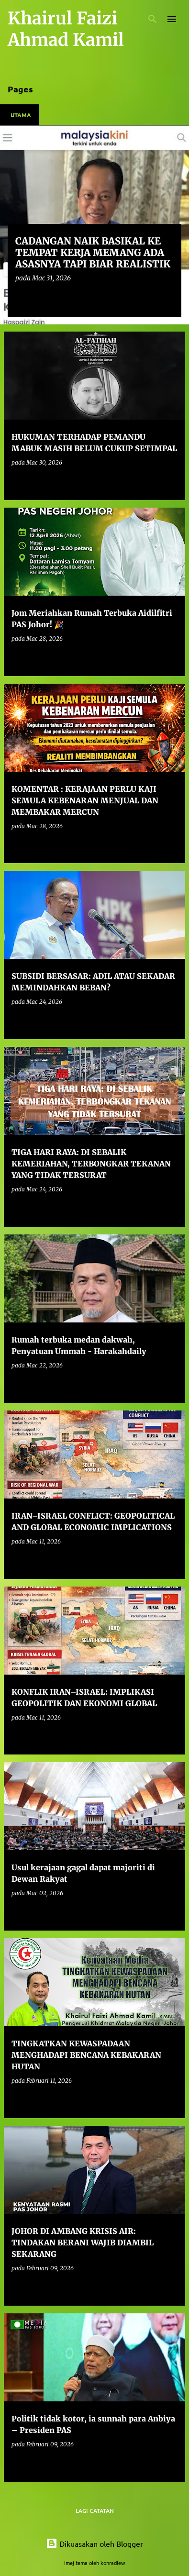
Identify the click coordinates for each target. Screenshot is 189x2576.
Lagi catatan (95, 2511)
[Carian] (152, 19)
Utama (21, 115)
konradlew (112, 2562)
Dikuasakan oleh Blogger (94, 2543)
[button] (168, 298)
